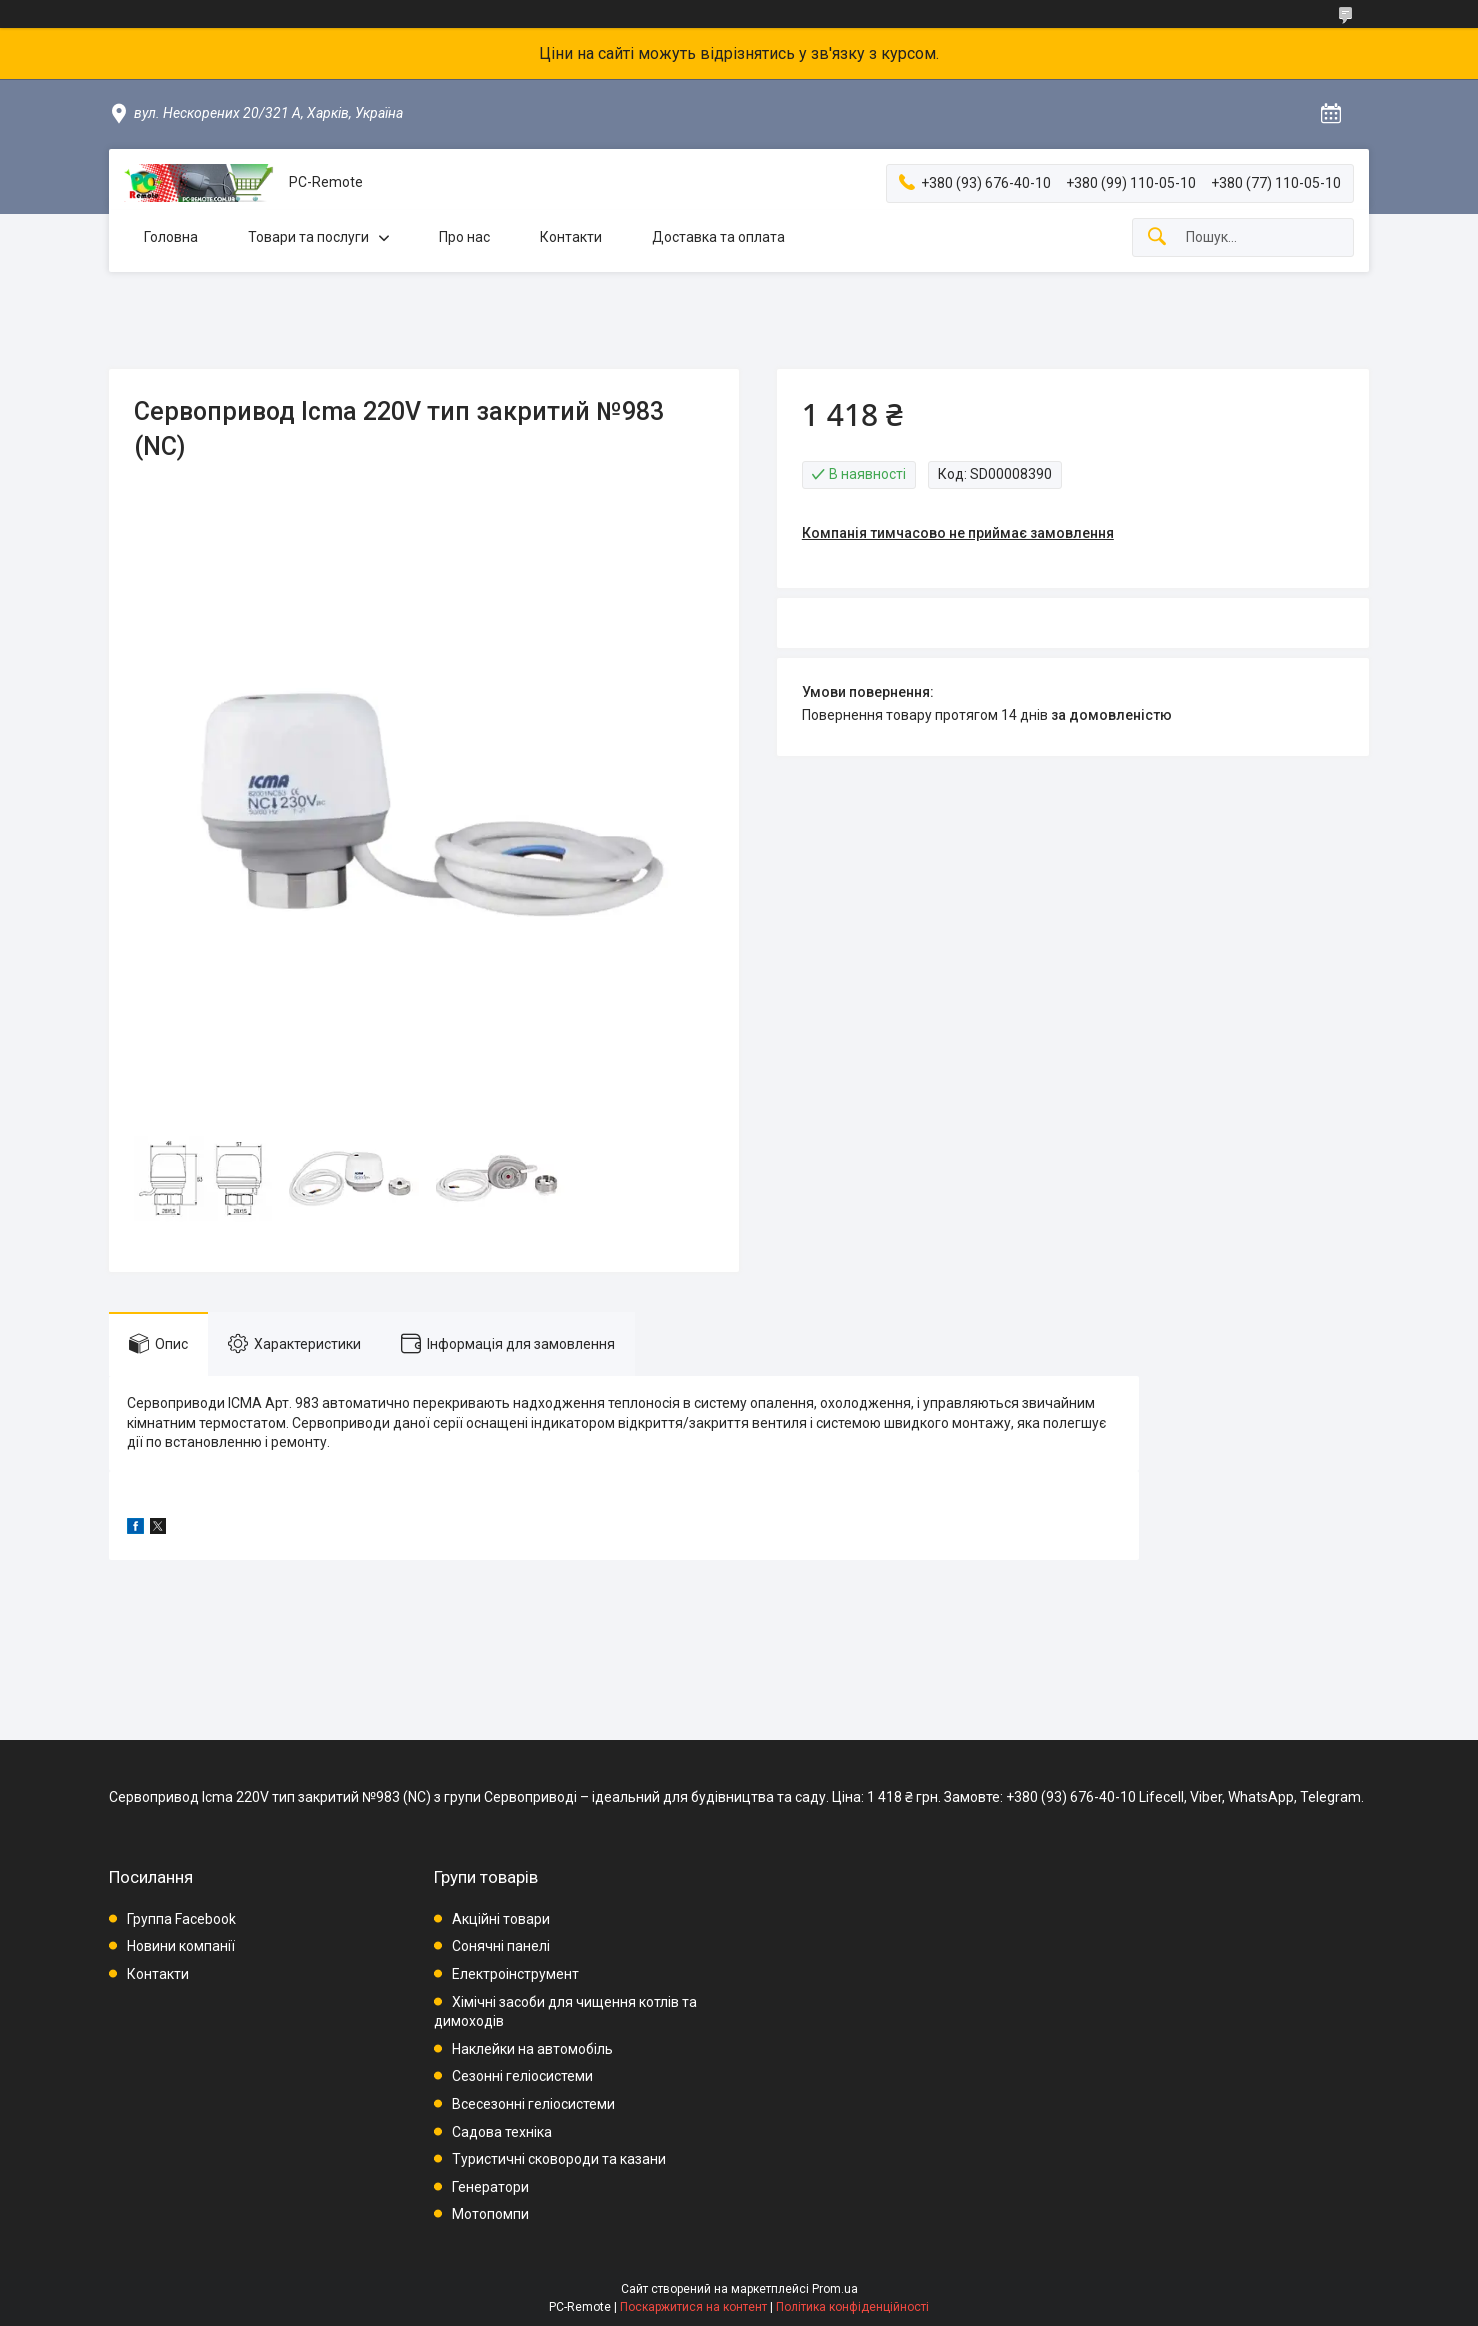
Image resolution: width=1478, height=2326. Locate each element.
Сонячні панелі (501, 1946)
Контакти (571, 237)
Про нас (464, 237)
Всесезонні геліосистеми (533, 2104)
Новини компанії (181, 1946)
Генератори (490, 2187)
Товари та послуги (308, 237)
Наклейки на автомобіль (532, 2049)
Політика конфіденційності (852, 2307)
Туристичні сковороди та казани (559, 2159)
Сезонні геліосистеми (522, 2076)
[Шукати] (1157, 237)
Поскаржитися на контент (693, 2307)
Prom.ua (835, 2289)
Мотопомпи (490, 2214)
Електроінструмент (515, 1974)
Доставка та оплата (718, 237)
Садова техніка (502, 2132)
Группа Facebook (181, 1919)
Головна (171, 237)
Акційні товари (501, 1919)
